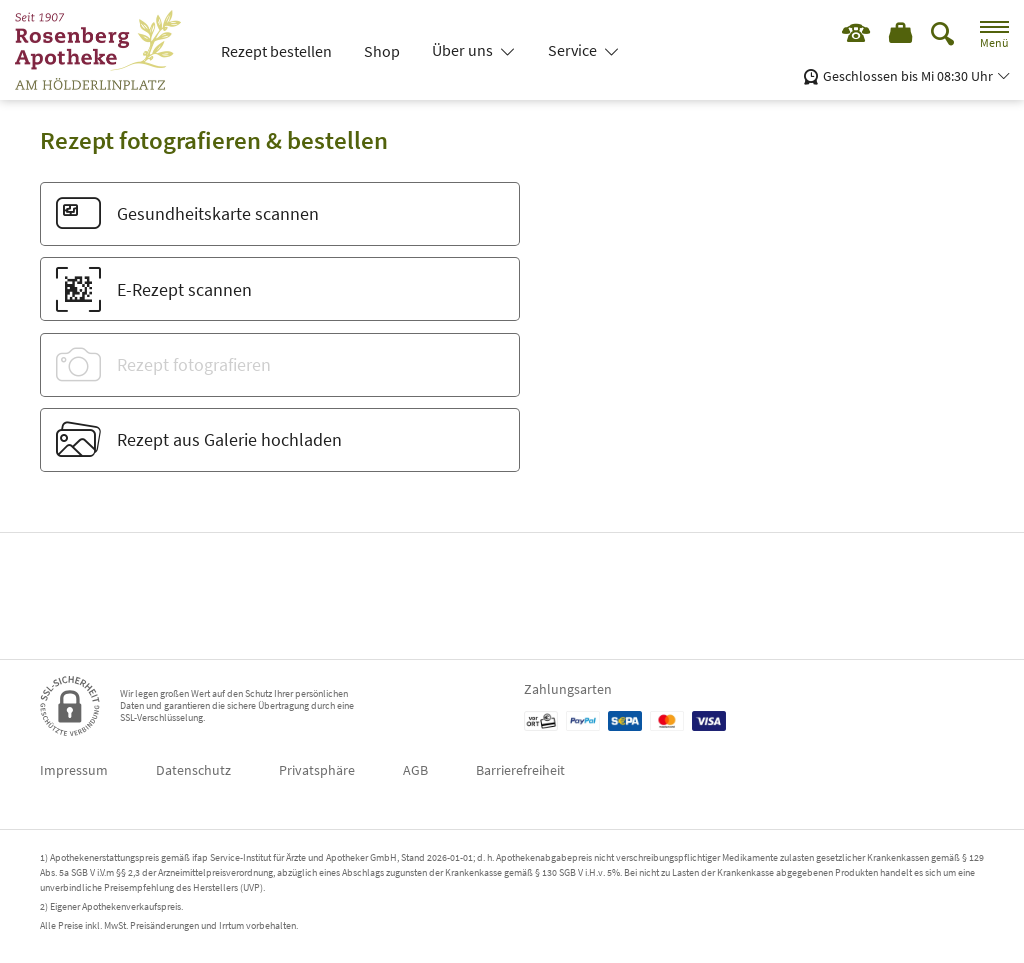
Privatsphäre (317, 770)
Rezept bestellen (276, 51)
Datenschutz (193, 770)
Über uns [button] (464, 50)
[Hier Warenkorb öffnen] (899, 35)
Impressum (74, 770)
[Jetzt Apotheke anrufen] (851, 35)
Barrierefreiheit (520, 770)
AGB (415, 770)
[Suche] (943, 34)
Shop (382, 51)
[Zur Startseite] (106, 50)
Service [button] (574, 50)
